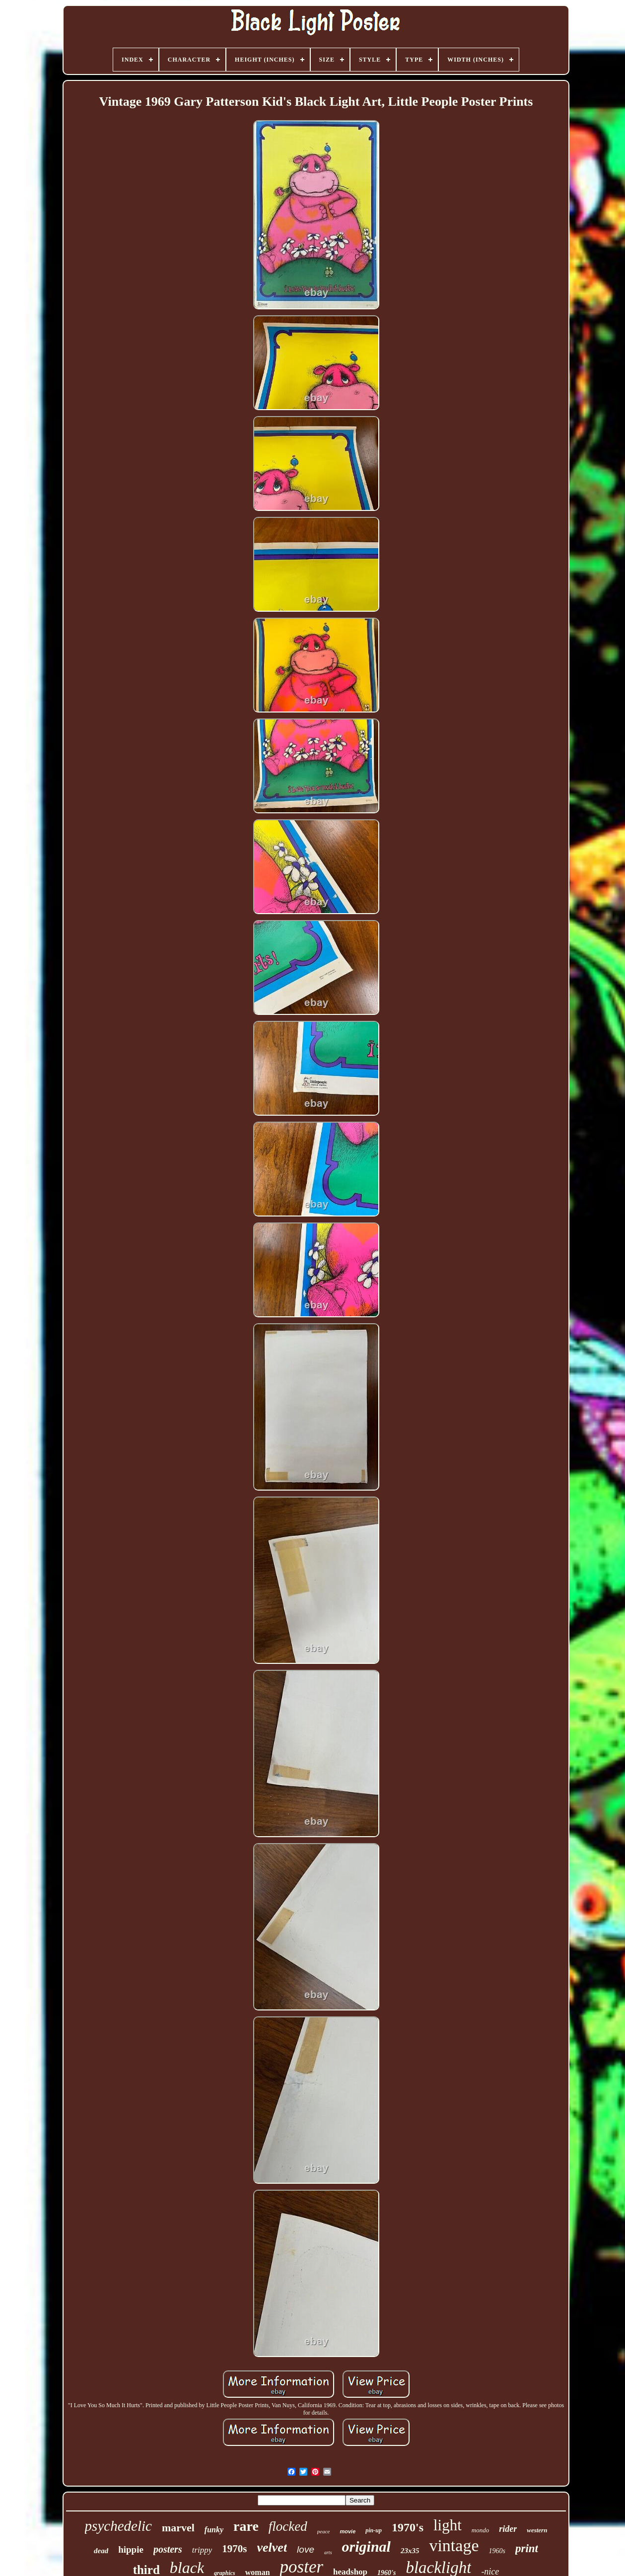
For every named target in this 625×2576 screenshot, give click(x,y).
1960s (496, 2551)
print (526, 2548)
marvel (178, 2527)
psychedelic (118, 2526)
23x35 (410, 2551)
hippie (130, 2549)
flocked (288, 2526)
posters (167, 2549)
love (305, 2549)
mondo (480, 2530)
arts (328, 2552)
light (447, 2525)
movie (347, 2531)
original (366, 2546)
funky (214, 2529)
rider (508, 2529)
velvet (272, 2547)
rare (246, 2526)
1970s (234, 2549)
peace (323, 2531)
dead (101, 2551)
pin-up (373, 2530)
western (537, 2530)
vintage (454, 2545)
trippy (202, 2550)
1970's (407, 2527)
